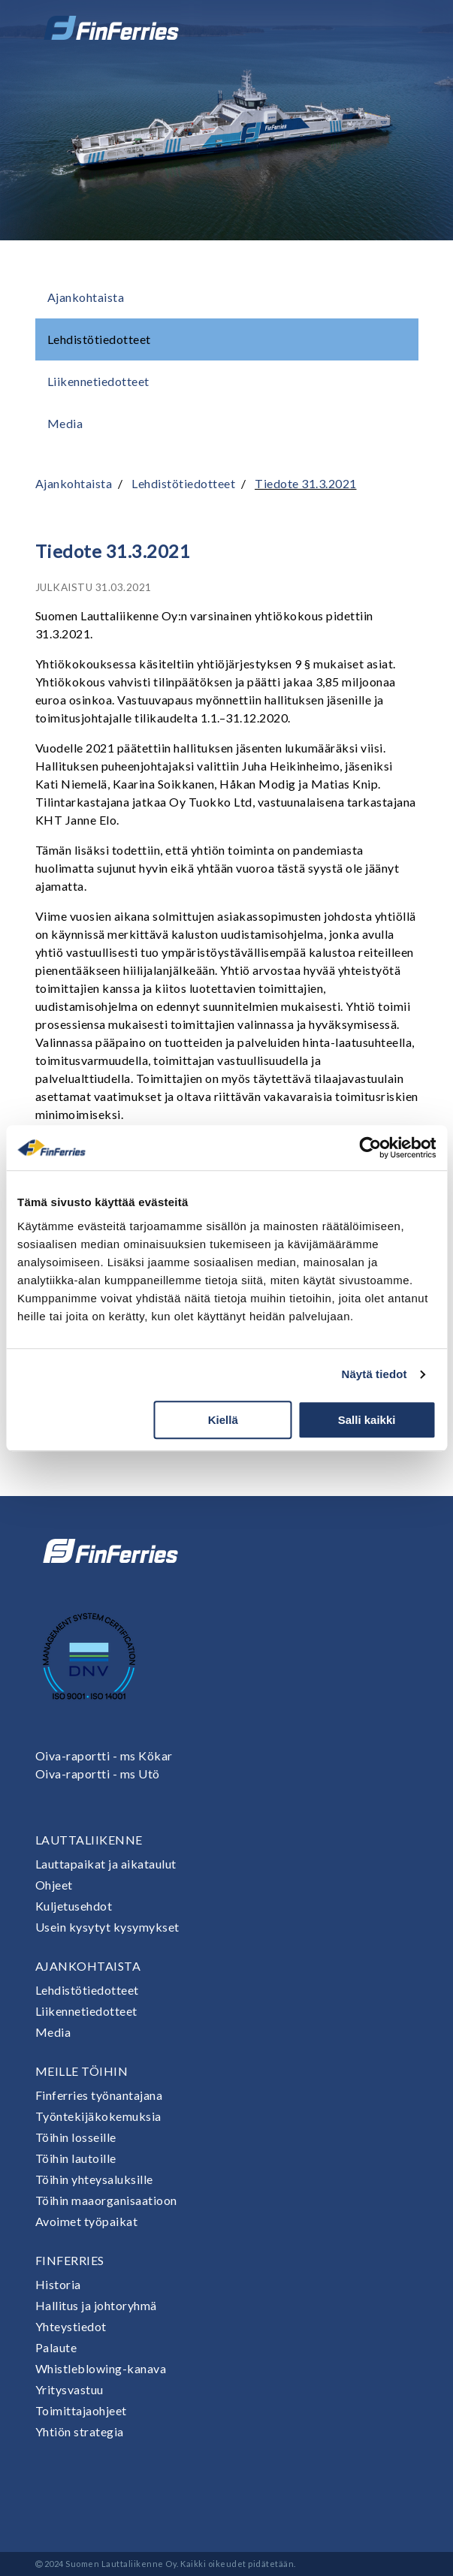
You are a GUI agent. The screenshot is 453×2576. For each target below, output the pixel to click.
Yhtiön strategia (79, 2431)
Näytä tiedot (374, 1374)
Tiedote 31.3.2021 (306, 483)
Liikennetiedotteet (98, 381)
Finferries (69, 2260)
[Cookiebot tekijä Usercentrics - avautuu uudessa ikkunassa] (370, 1147)
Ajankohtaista (86, 297)
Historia (58, 2284)
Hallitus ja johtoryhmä (96, 2305)
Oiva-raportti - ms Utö (97, 1773)
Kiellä (223, 1419)
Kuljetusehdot (74, 1906)
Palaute (56, 2347)
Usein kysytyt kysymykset (107, 1927)
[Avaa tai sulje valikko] (397, 28)
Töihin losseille (75, 2137)
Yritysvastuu (69, 2389)
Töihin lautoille (75, 2158)
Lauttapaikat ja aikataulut (106, 1864)
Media (65, 423)
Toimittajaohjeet (81, 2410)
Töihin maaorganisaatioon (106, 2200)
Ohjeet (54, 1885)
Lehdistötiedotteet (99, 339)
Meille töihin (81, 2071)
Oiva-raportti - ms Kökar (104, 1755)
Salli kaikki (367, 1419)
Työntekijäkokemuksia (98, 2116)
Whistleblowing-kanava (101, 2368)
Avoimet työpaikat (86, 2221)
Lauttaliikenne (89, 1839)
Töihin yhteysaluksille (94, 2179)
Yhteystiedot (71, 2326)
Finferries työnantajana (99, 2095)
